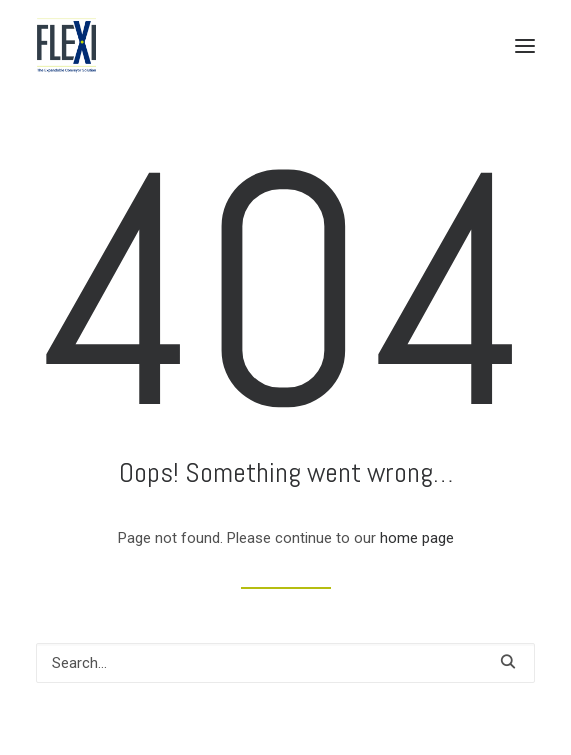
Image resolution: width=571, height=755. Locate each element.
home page (417, 538)
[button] (525, 45)
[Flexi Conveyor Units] (66, 45)
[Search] (285, 663)
